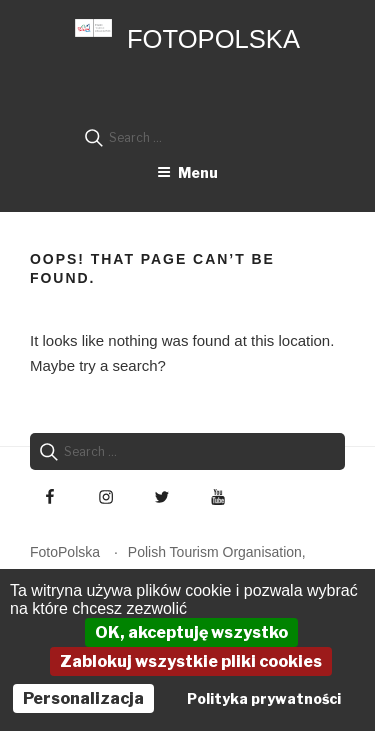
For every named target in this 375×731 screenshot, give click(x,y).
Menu (187, 172)
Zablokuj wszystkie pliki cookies (191, 661)
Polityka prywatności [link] (264, 698)
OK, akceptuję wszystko (191, 632)
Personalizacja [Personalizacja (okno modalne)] (83, 698)
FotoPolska (213, 39)
